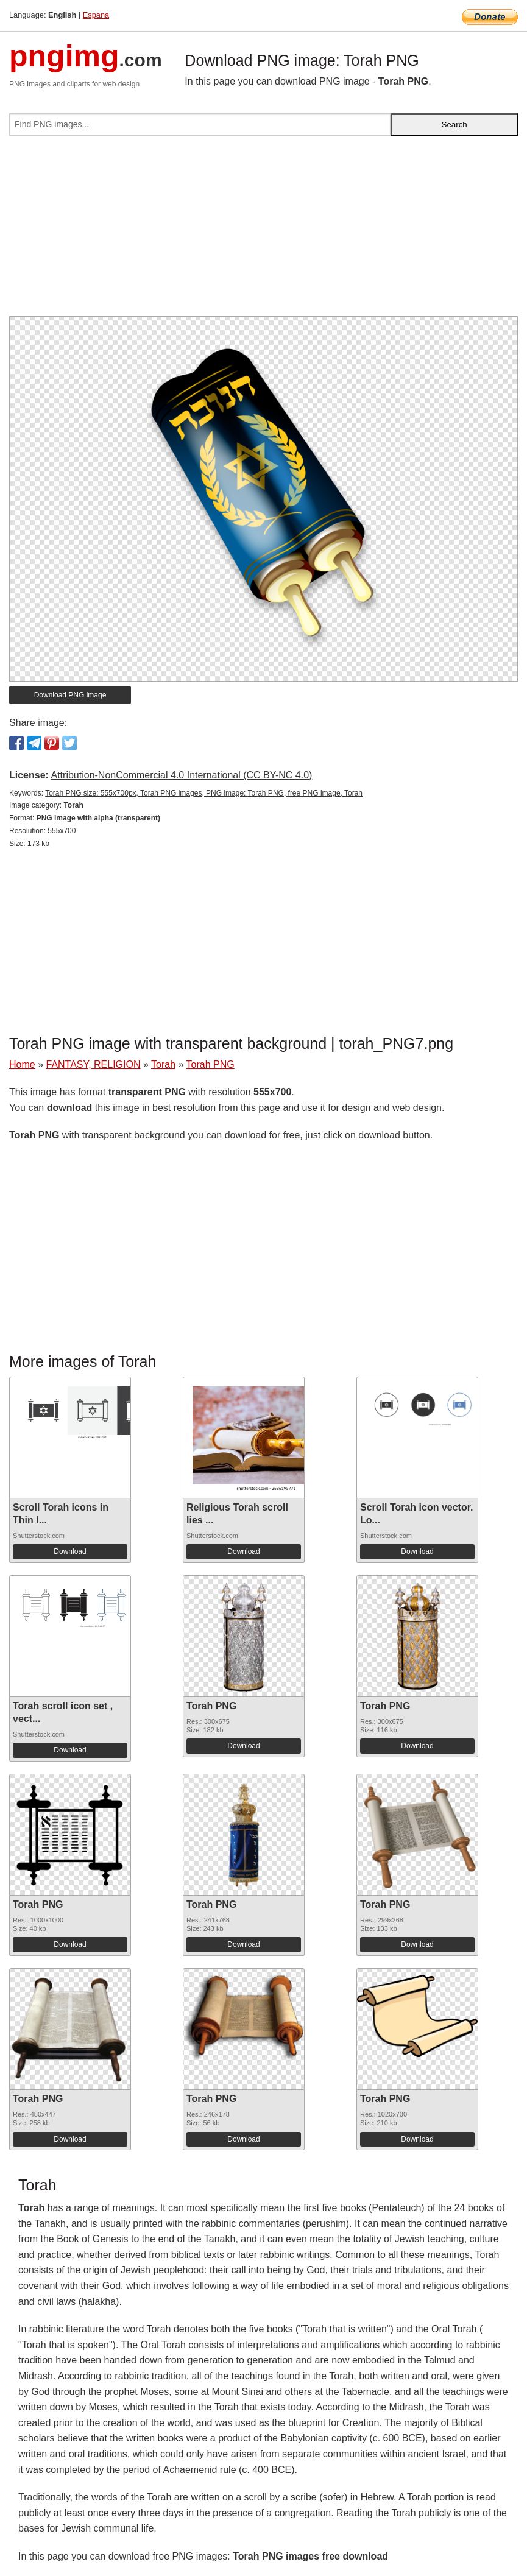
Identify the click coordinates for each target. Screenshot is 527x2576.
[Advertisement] (263, 231)
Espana (96, 14)
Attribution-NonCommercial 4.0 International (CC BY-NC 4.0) (181, 775)
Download (70, 1551)
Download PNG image (70, 695)
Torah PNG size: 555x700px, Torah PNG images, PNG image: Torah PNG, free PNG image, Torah (204, 793)
